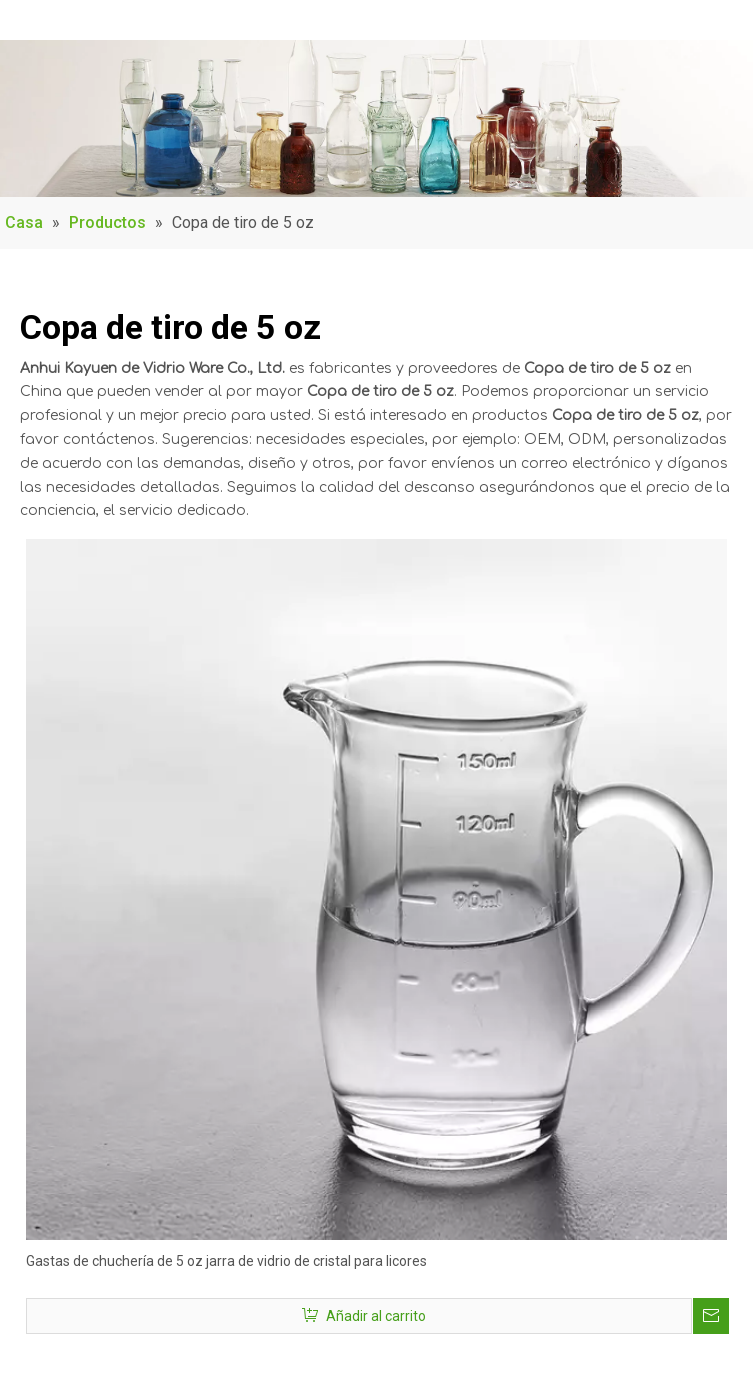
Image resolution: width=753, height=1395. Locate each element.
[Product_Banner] (376, 118)
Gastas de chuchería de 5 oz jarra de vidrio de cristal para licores (226, 1261)
